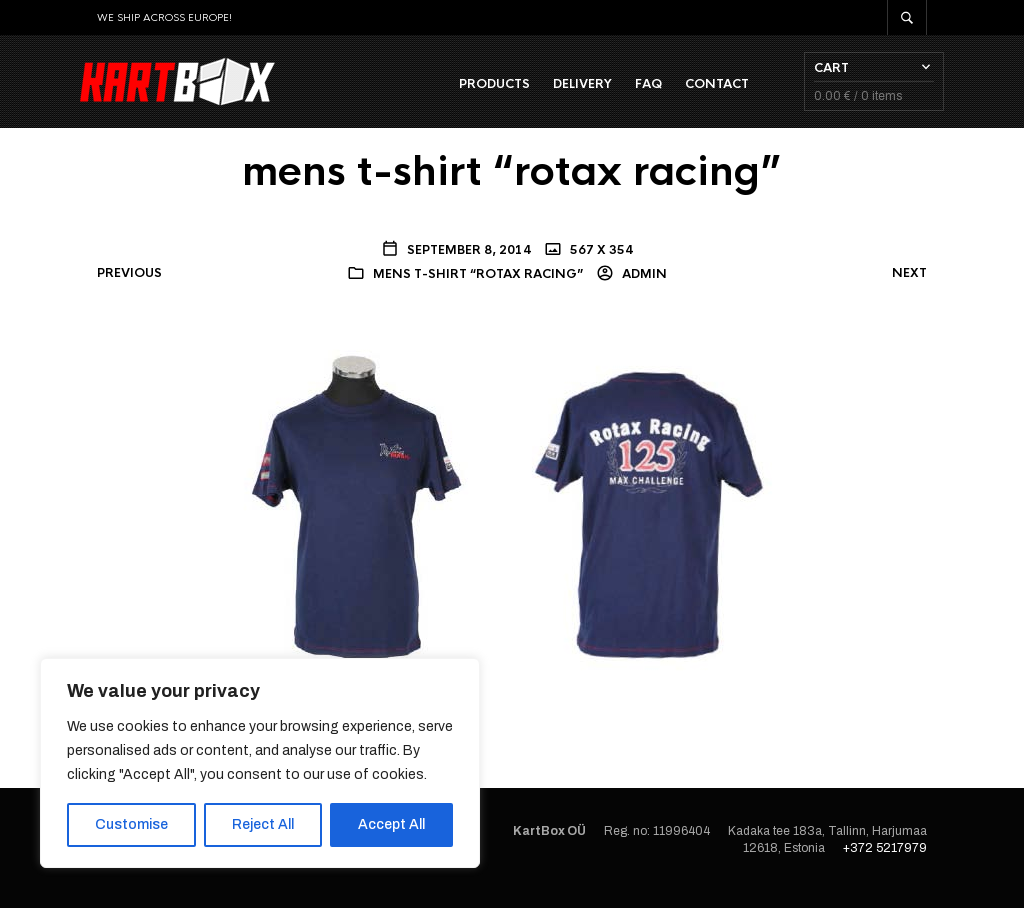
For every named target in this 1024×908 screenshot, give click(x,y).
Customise (131, 824)
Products (477, 91)
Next (909, 289)
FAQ (631, 91)
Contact (700, 91)
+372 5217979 (885, 864)
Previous (129, 289)
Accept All (391, 824)
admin (643, 290)
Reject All (263, 824)
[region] (260, 763)
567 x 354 (600, 265)
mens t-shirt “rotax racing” (478, 290)
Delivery (565, 91)
